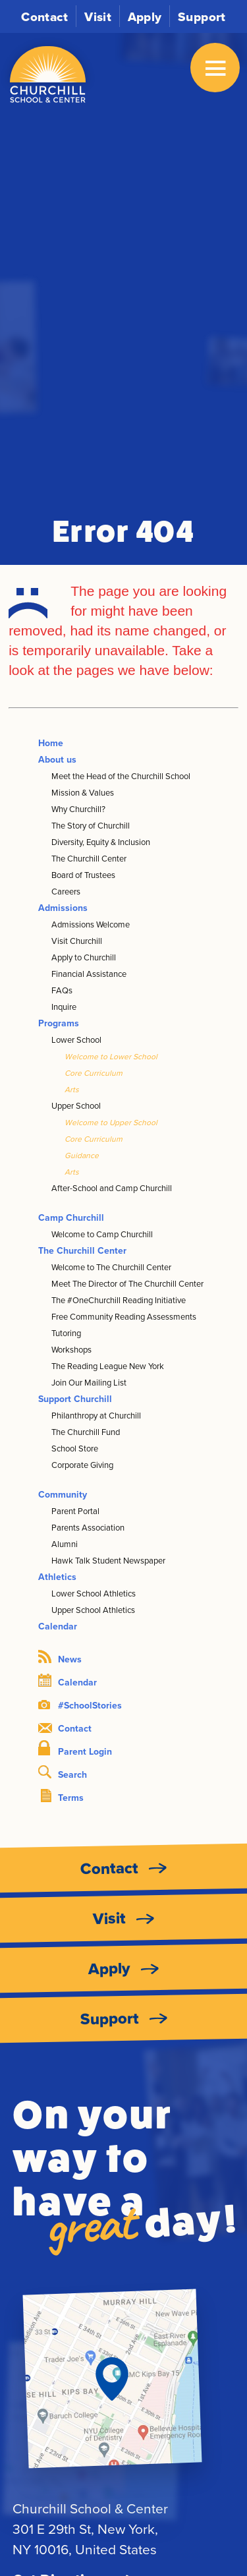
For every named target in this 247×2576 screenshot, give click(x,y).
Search (62, 1773)
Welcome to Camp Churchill (102, 1234)
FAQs (61, 990)
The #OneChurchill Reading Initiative (118, 1300)
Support (202, 16)
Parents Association (87, 1527)
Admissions (63, 907)
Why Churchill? (78, 809)
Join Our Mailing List (88, 1382)
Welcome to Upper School (111, 1122)
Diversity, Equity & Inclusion (100, 842)
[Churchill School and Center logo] (48, 74)
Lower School (76, 1039)
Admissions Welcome (90, 924)
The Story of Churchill (90, 825)
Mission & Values (82, 792)
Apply (145, 16)
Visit (97, 16)
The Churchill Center (88, 858)
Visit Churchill (76, 941)
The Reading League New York (107, 1366)
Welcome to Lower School (111, 1056)
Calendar (57, 1626)
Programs (58, 1023)
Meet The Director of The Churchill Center (127, 1283)
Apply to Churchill (83, 957)
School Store (74, 1448)
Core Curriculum (94, 1072)
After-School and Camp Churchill (111, 1188)
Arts (72, 1089)
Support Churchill (75, 1398)
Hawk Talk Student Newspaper (108, 1560)
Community (62, 1494)
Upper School (76, 1105)
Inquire (63, 1006)
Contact (45, 16)
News (60, 1658)
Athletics (57, 1576)
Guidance (82, 1155)
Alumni (64, 1544)
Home (50, 742)
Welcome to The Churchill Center (111, 1267)
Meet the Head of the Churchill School (120, 776)
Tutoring (66, 1333)
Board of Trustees (83, 875)
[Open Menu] (215, 67)
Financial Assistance (88, 974)
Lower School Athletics (93, 1593)
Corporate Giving (82, 1465)
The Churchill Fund (85, 1432)
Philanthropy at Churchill (96, 1415)
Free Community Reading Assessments (123, 1316)
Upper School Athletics (93, 1610)
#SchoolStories (80, 1705)
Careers (65, 891)
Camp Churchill (71, 1217)
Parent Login (75, 1749)
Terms (62, 1796)
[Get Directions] (112, 2378)
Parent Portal (75, 1511)
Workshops (71, 1349)
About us (57, 759)
